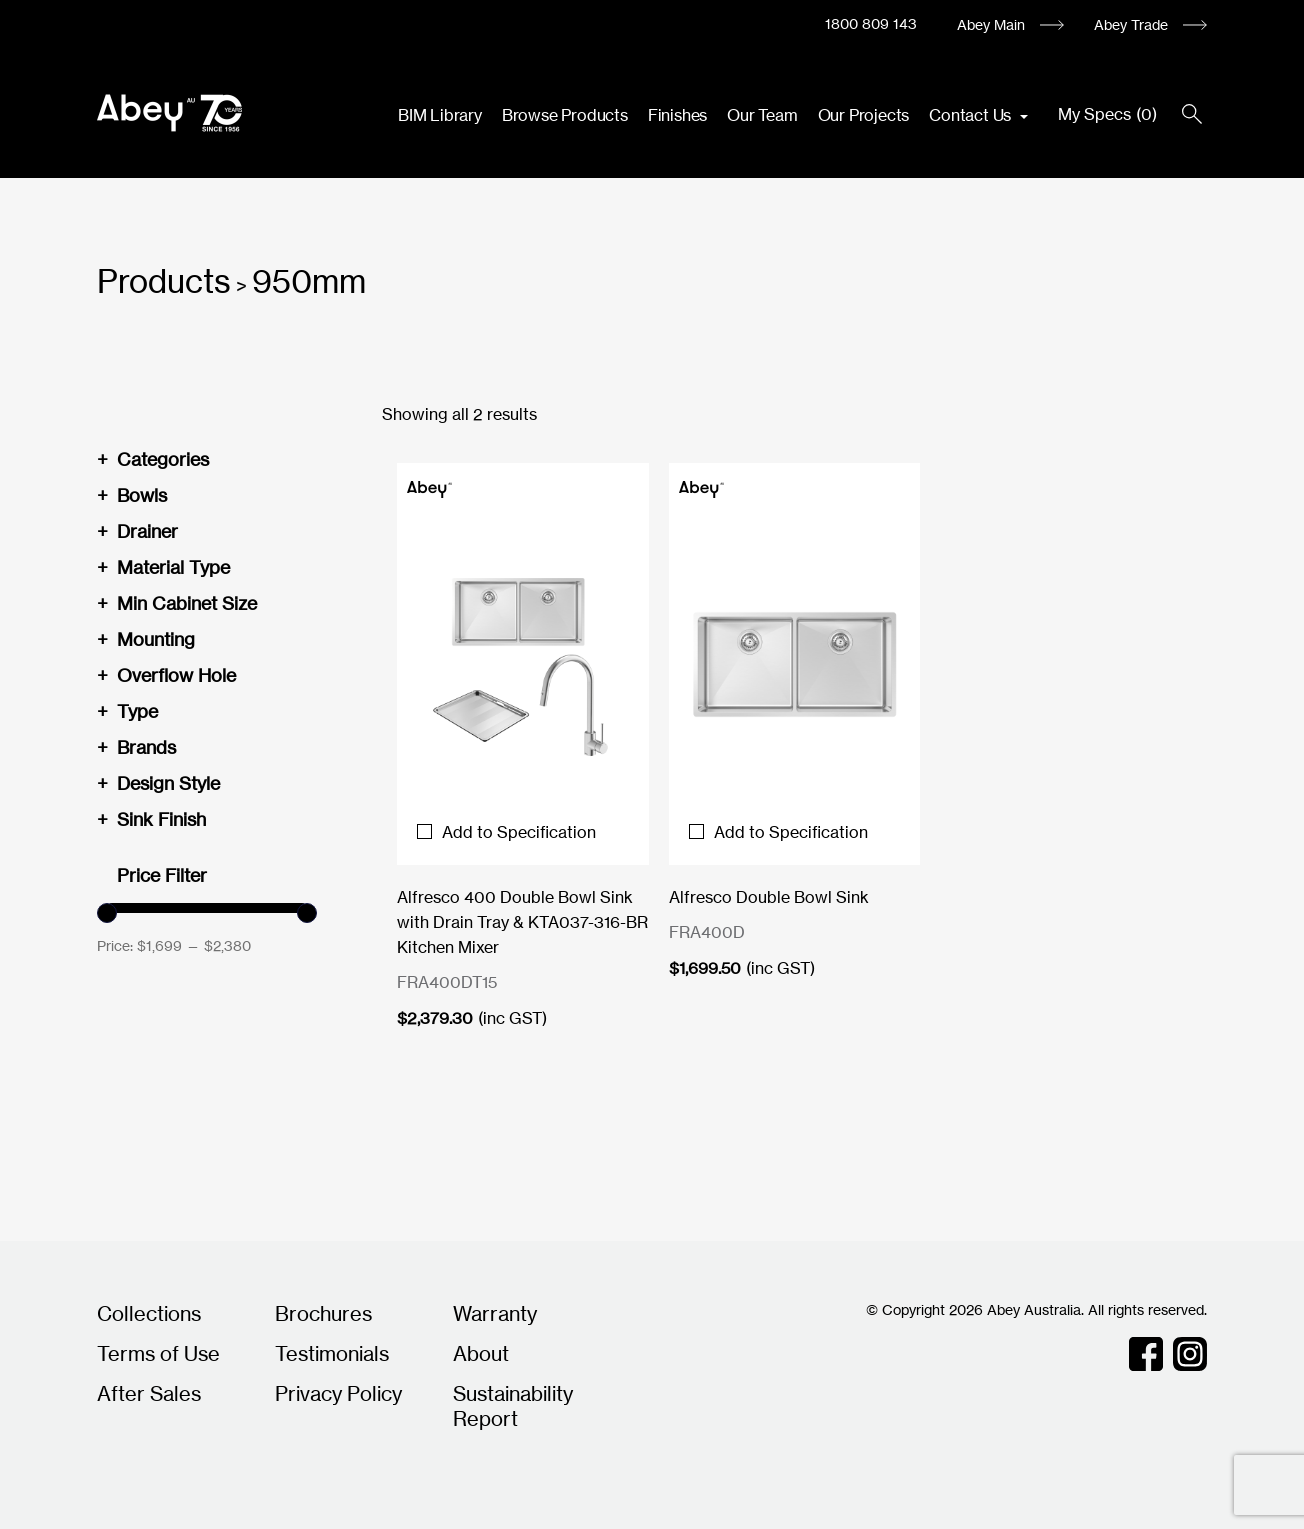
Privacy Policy (338, 1393)
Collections (149, 1313)
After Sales (149, 1393)
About (481, 1353)
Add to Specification (506, 832)
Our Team (762, 115)
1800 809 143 (871, 23)
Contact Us (972, 115)
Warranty (495, 1313)
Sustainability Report (513, 1406)
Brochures (323, 1313)
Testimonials (332, 1353)
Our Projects (864, 115)
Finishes (677, 115)
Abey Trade (1131, 24)
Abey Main (991, 24)
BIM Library (440, 115)
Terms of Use (158, 1353)
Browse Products (565, 115)
